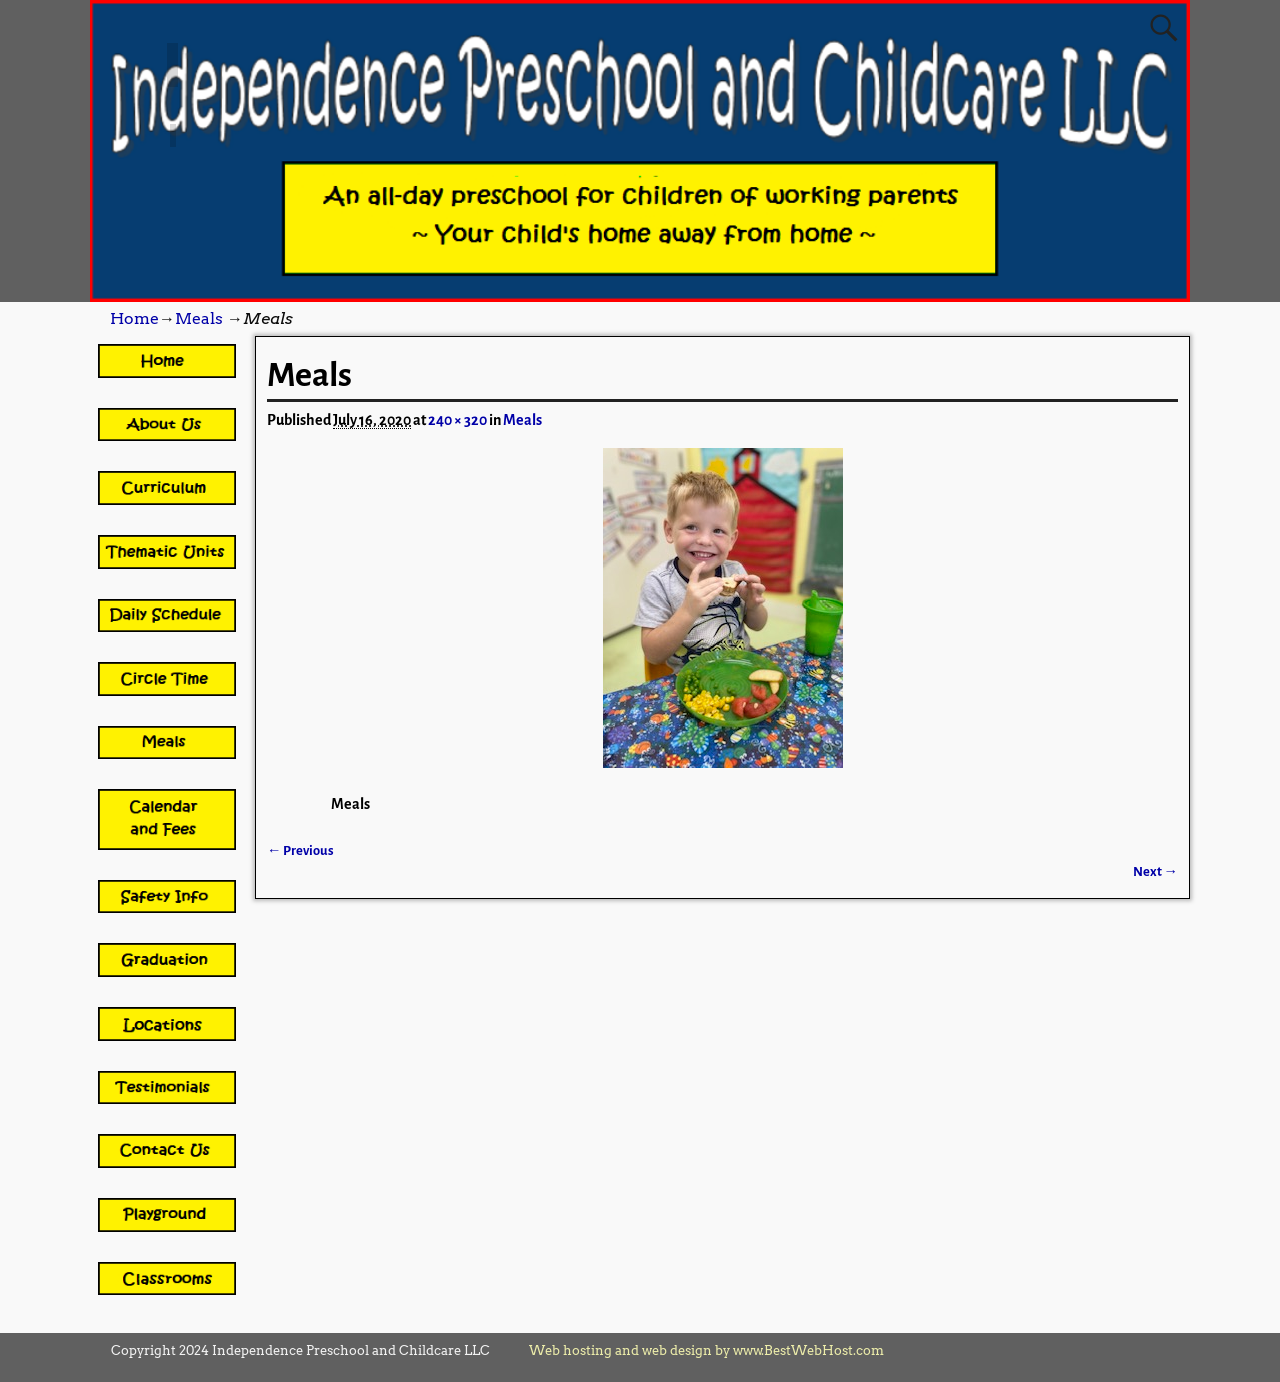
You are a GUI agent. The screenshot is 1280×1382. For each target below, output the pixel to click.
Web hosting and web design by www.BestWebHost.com (706, 1350)
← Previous (300, 850)
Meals (199, 318)
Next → (1155, 871)
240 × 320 (457, 420)
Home (134, 318)
